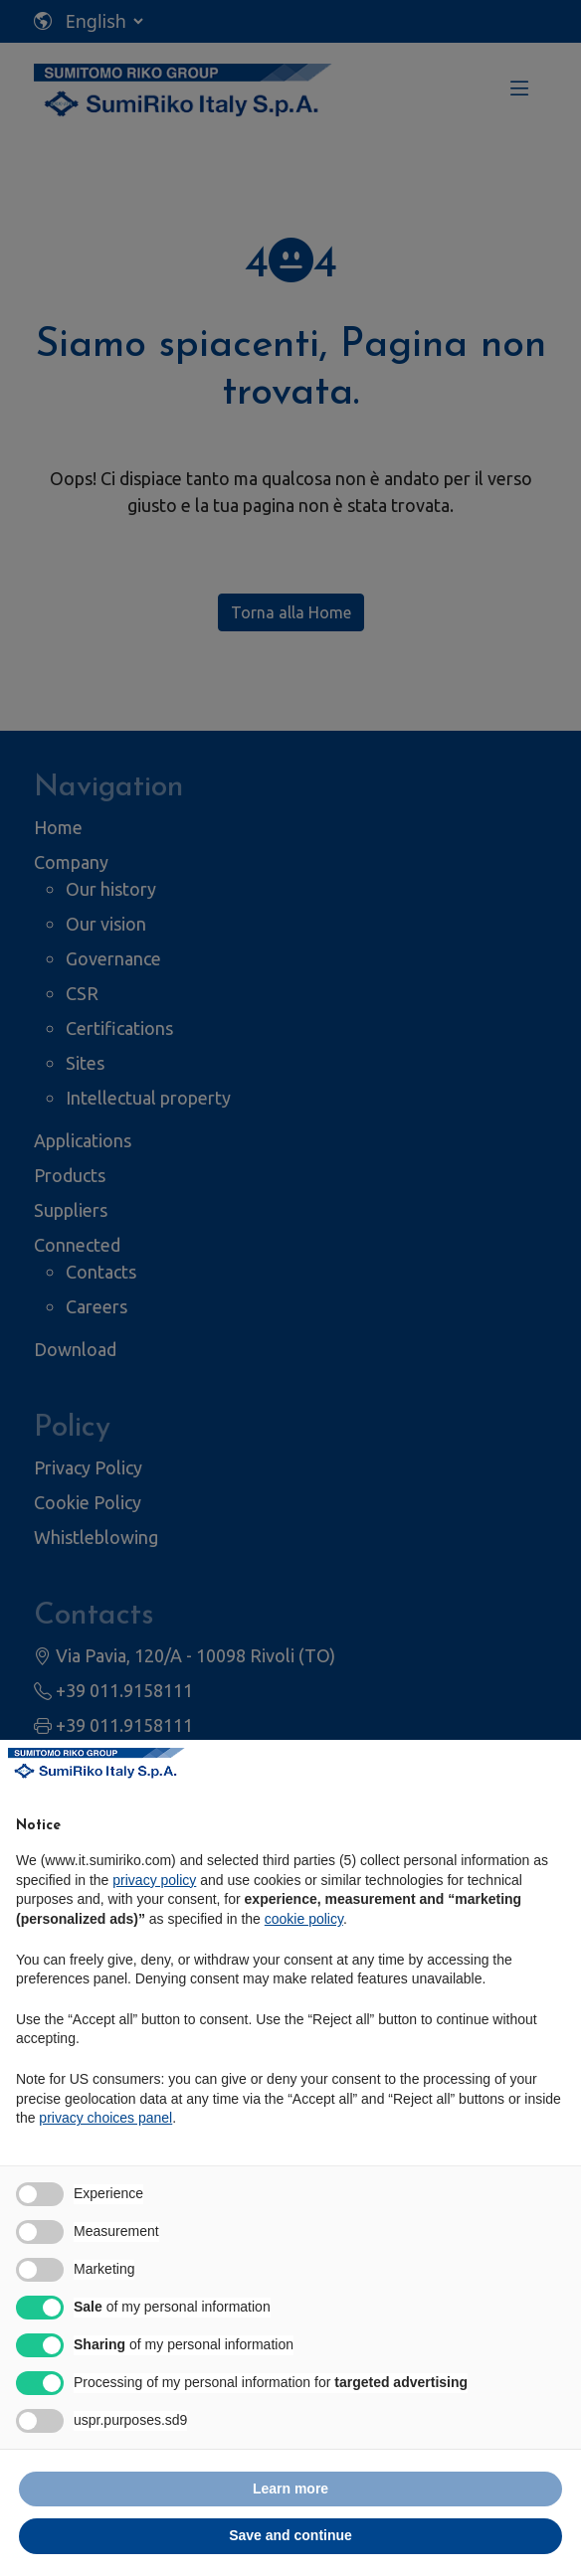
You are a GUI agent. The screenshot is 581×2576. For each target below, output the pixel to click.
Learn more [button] (290, 2488)
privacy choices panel (105, 2118)
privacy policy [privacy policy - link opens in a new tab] (154, 1880)
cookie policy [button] (304, 1919)
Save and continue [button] (290, 2535)
